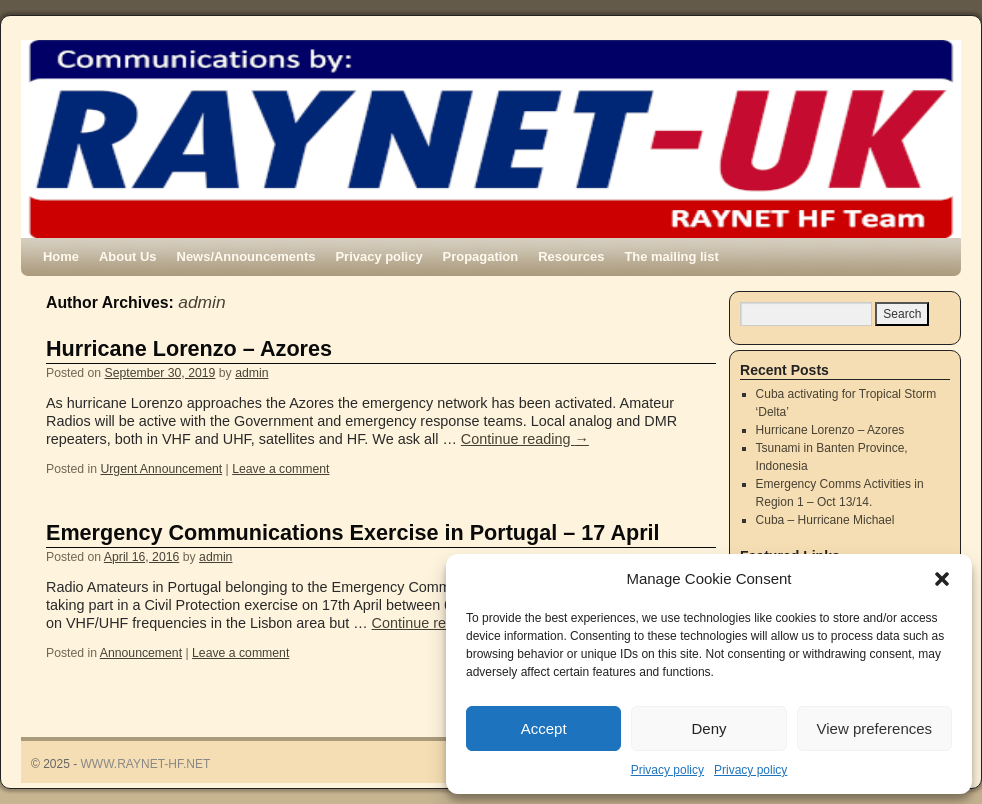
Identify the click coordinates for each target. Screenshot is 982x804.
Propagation (481, 256)
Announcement (141, 653)
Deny (708, 728)
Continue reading (525, 439)
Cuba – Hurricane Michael (825, 520)
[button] (942, 579)
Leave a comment (280, 469)
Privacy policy (667, 770)
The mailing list (671, 256)
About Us (128, 256)
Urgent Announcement (161, 469)
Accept (544, 728)
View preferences (875, 728)
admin (201, 302)
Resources (571, 256)
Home (61, 256)
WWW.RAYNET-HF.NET (146, 764)
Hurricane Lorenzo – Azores (189, 348)
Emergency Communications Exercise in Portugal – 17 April (353, 532)
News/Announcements (246, 256)
